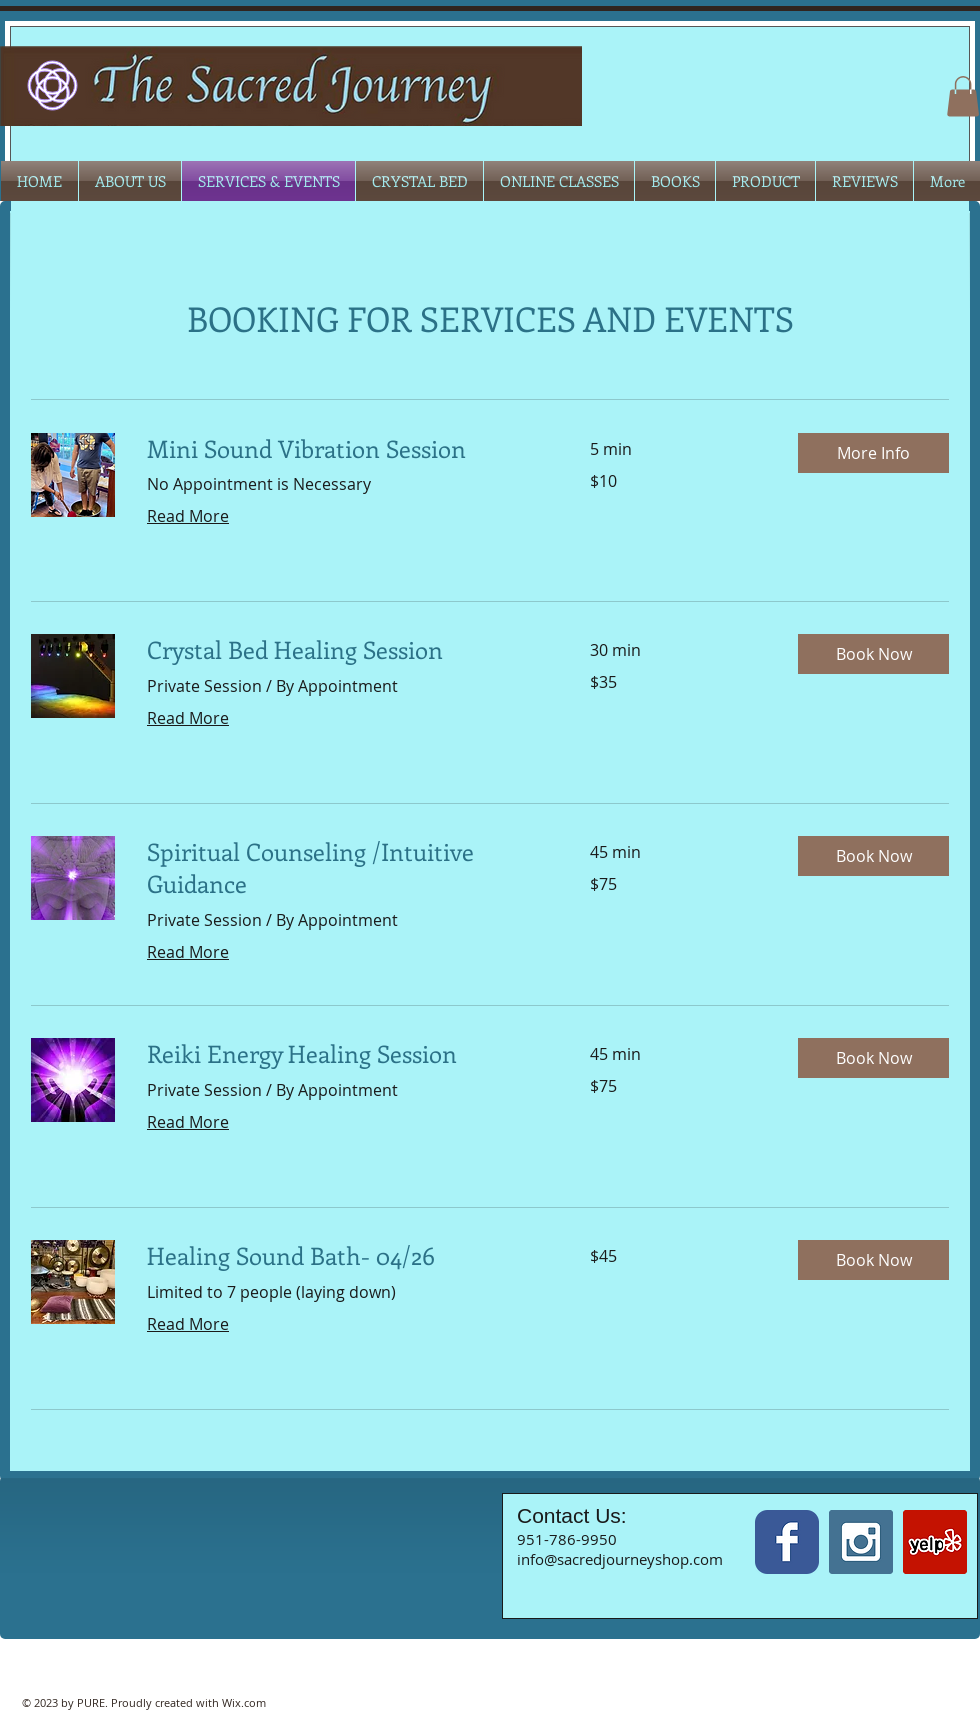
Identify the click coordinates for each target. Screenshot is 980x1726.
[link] (344, 449)
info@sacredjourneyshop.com (620, 1559)
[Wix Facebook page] (787, 1542)
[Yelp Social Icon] (935, 1542)
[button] (963, 96)
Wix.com (244, 1702)
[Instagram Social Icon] (861, 1542)
